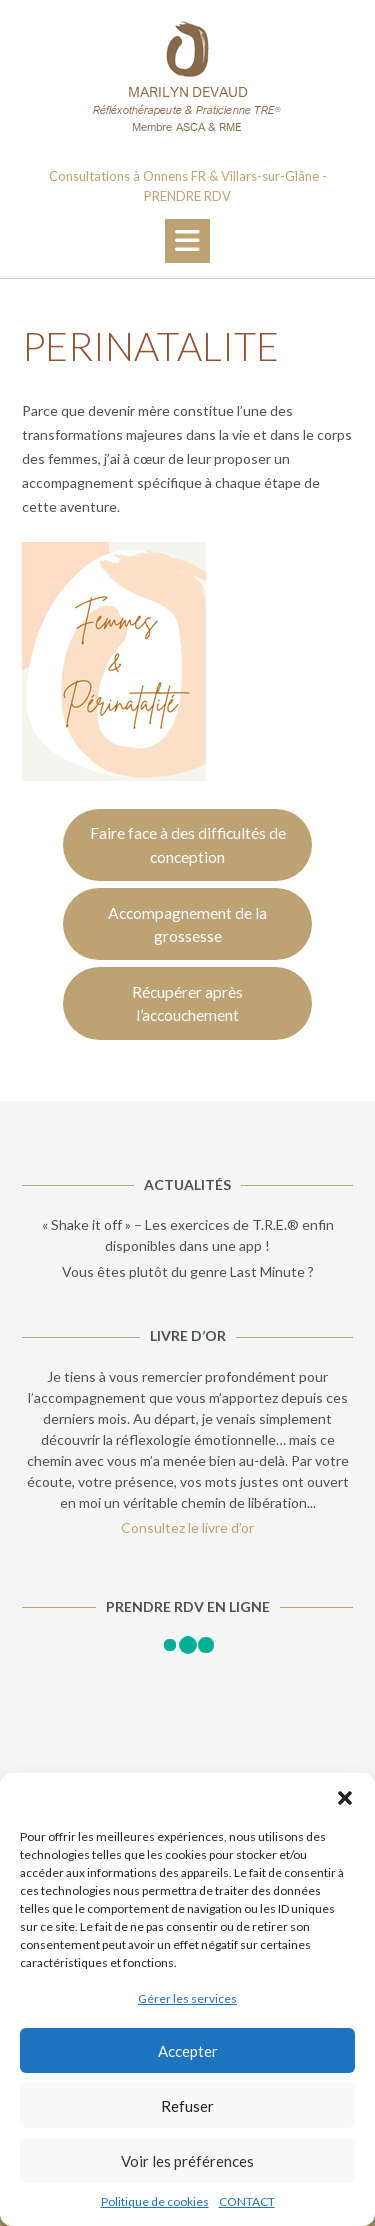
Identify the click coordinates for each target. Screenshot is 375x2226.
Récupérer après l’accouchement (187, 1003)
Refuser (187, 2106)
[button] (345, 1798)
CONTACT (247, 2201)
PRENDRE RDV (187, 196)
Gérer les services (187, 1998)
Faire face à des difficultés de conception (188, 844)
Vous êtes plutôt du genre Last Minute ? (188, 1271)
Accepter (188, 2051)
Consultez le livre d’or (187, 1527)
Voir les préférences (187, 2161)
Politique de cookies (155, 2201)
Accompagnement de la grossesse (187, 924)
